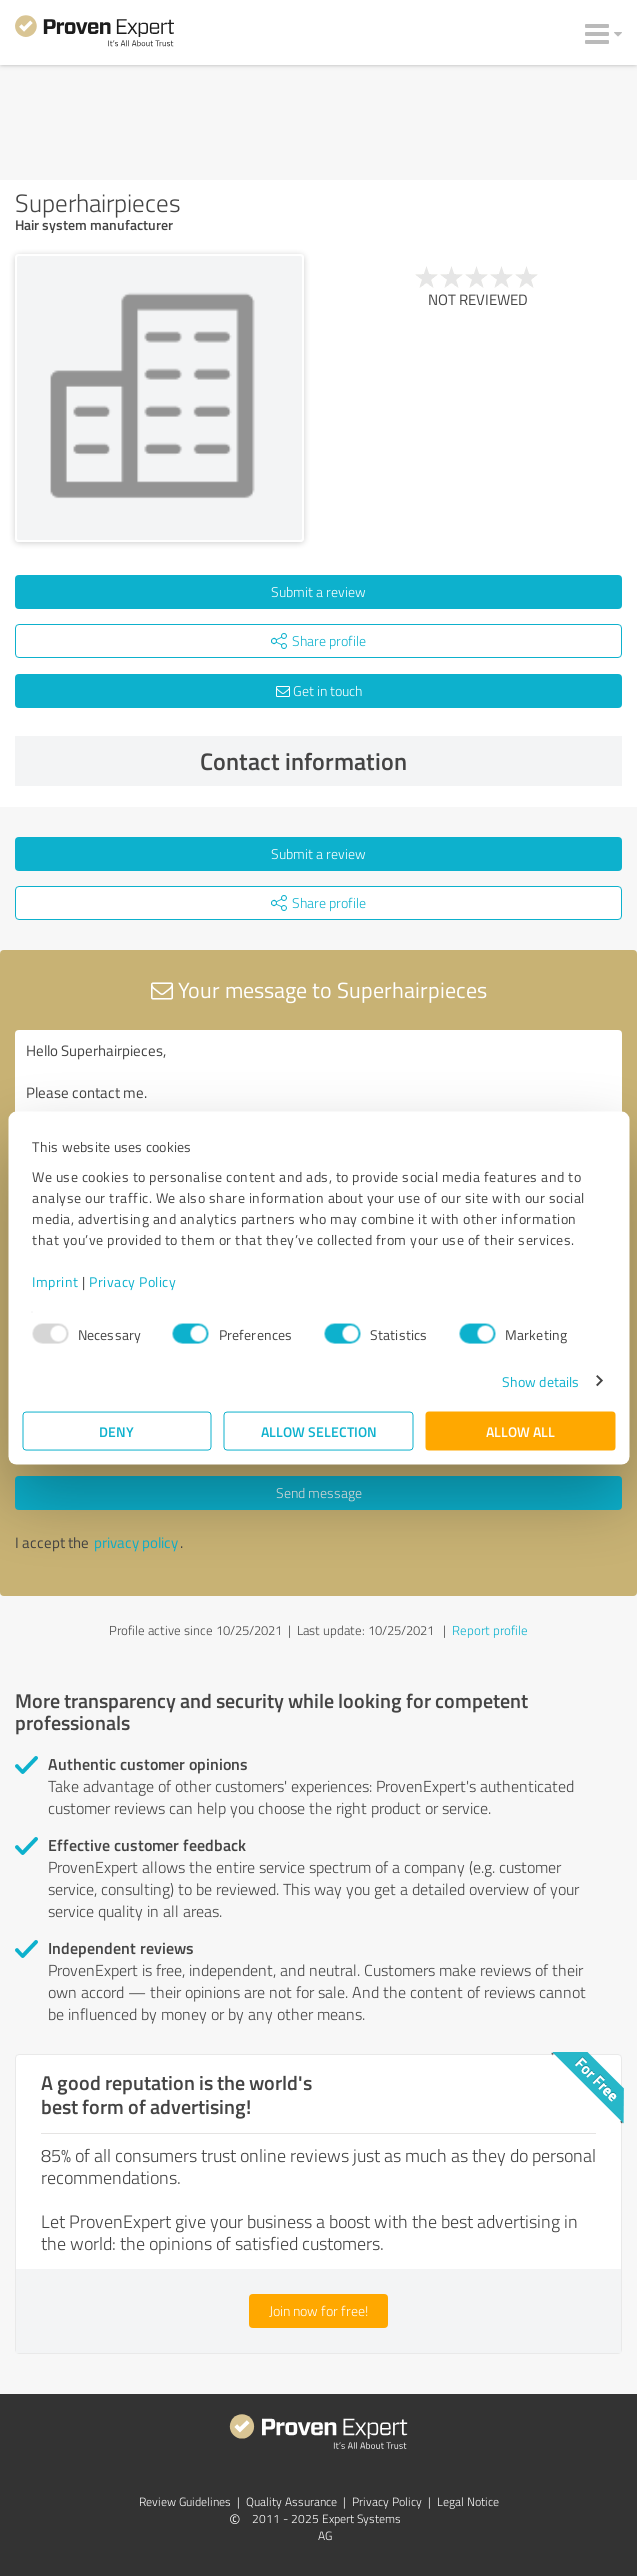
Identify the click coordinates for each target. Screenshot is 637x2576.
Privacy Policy (132, 1280)
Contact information (406, 761)
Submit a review (318, 591)
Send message (319, 1492)
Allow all (520, 1430)
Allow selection (319, 1430)
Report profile (490, 1630)
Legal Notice (468, 2501)
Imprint (55, 1280)
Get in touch (319, 690)
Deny (116, 1430)
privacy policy (136, 1542)
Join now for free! (318, 2310)
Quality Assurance (291, 2501)
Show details (540, 1380)
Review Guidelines (185, 2501)
